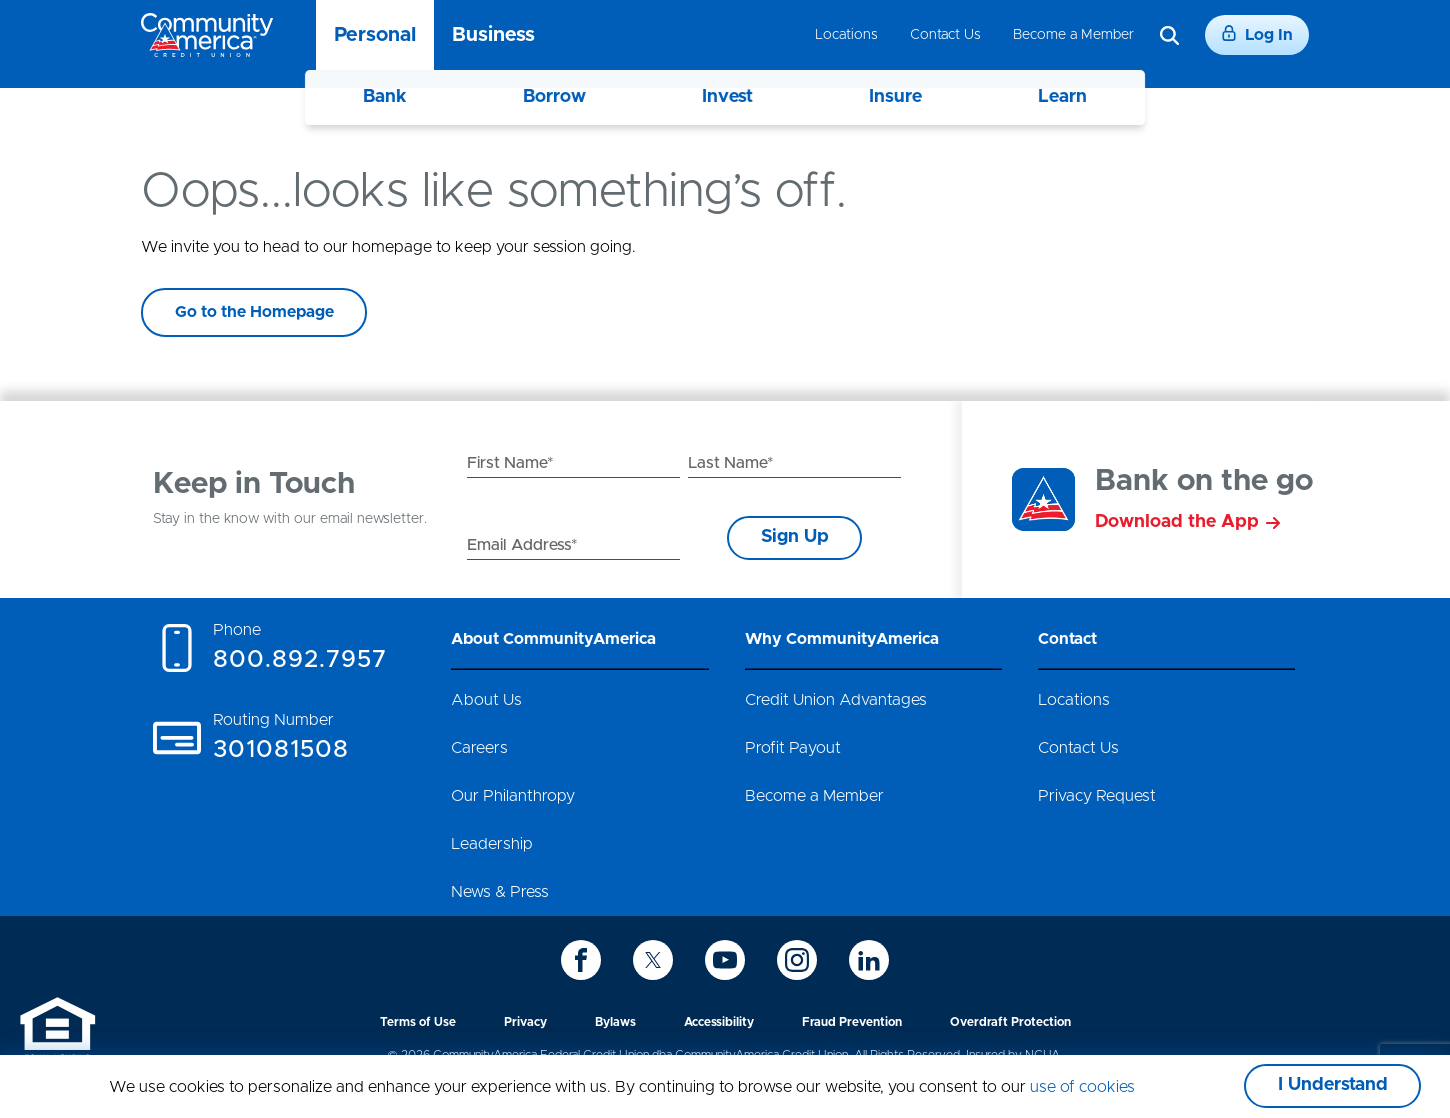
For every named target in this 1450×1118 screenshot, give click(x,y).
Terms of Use (418, 1022)
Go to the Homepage (254, 312)
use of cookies (1082, 1087)
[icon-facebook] (581, 960)
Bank (385, 97)
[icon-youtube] (725, 960)
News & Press (500, 892)
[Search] (1169, 35)
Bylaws (615, 1022)
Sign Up (795, 537)
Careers (479, 748)
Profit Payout (793, 748)
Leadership (492, 844)
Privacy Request (1097, 796)
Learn (1062, 97)
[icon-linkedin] (869, 960)
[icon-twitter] (653, 960)
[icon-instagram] (797, 960)
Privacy (525, 1022)
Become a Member (1073, 35)
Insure (895, 97)
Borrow (554, 97)
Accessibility (719, 1022)
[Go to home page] (207, 35)
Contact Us (945, 35)
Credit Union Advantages (836, 700)
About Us (486, 700)
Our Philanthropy (513, 796)
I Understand (1333, 1085)
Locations (846, 35)
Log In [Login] (1257, 34)
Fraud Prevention (852, 1022)
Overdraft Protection (1010, 1022)
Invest (727, 97)
